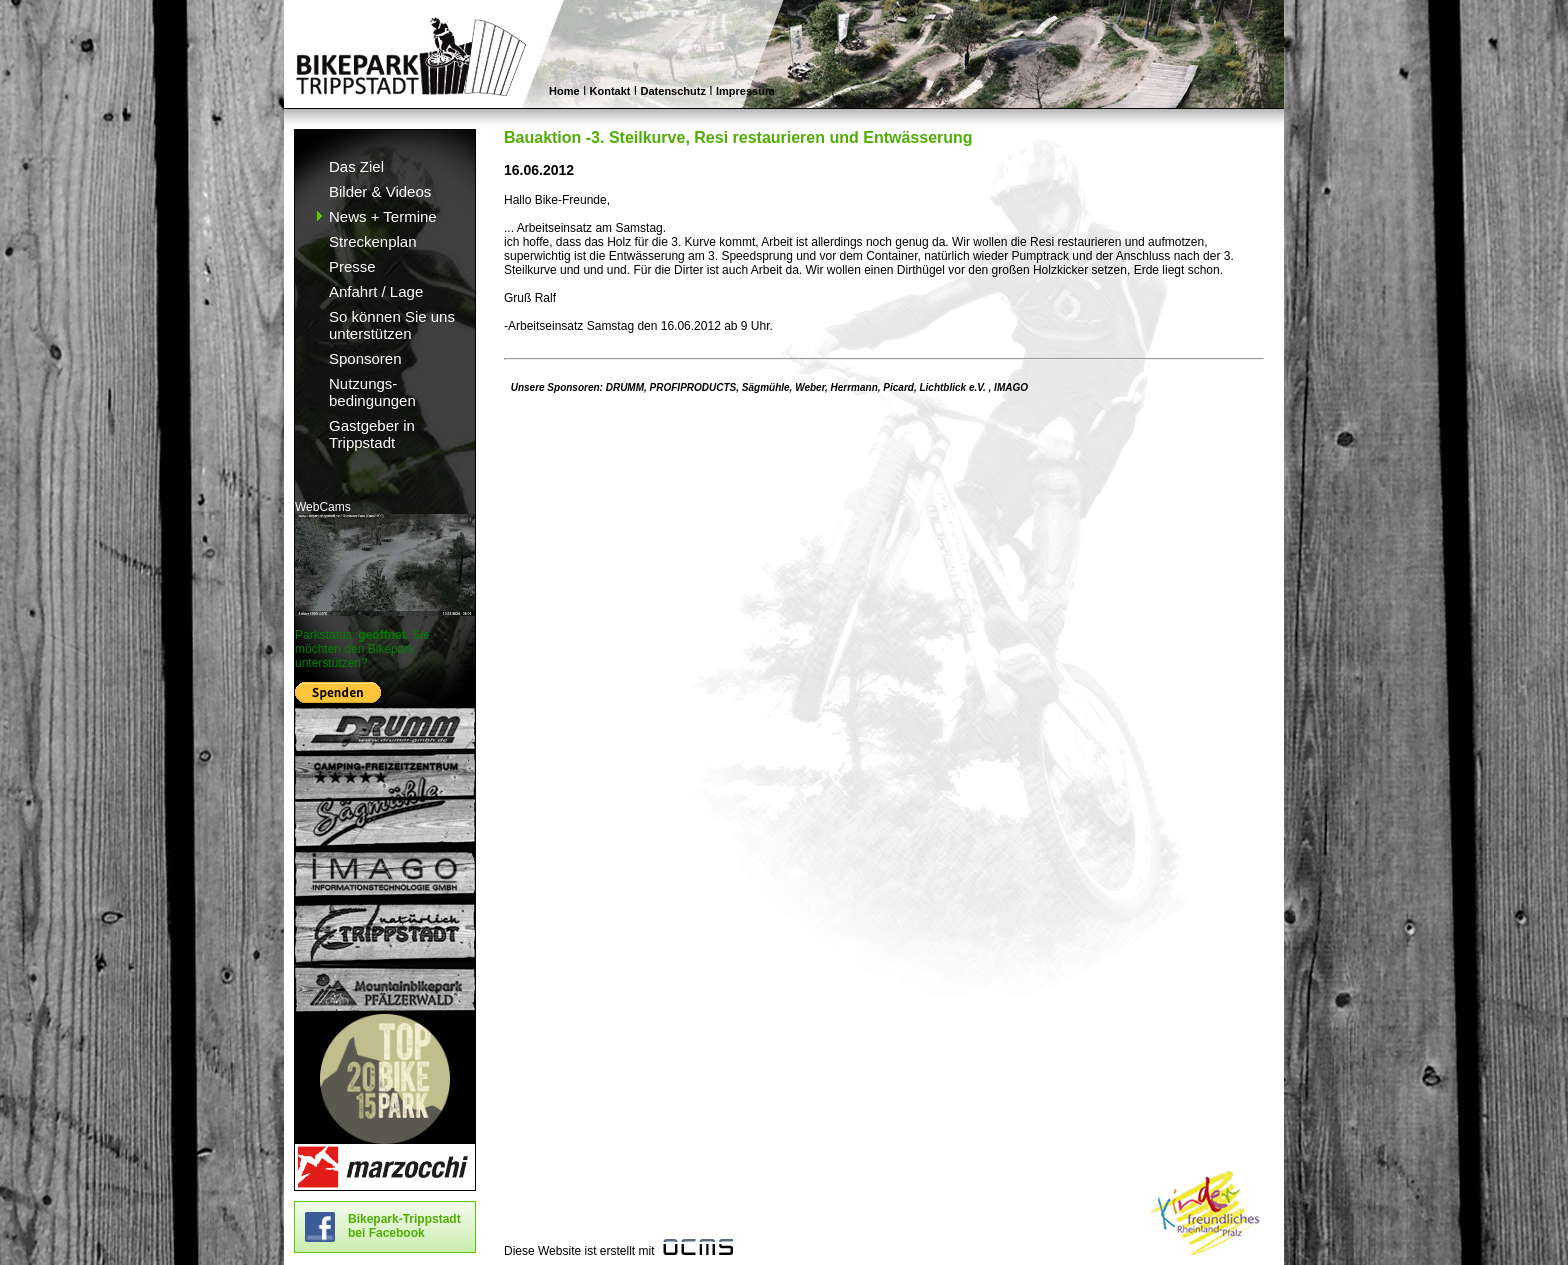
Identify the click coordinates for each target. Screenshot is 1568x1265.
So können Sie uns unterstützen (392, 325)
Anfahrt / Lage (376, 291)
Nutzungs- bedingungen (372, 392)
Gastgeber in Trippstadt (372, 434)
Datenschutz (673, 91)
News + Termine (383, 216)
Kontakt (610, 91)
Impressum (745, 91)
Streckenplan (373, 241)
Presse (352, 266)
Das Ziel (356, 166)
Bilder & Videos (380, 191)
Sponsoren (365, 358)
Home (564, 91)
